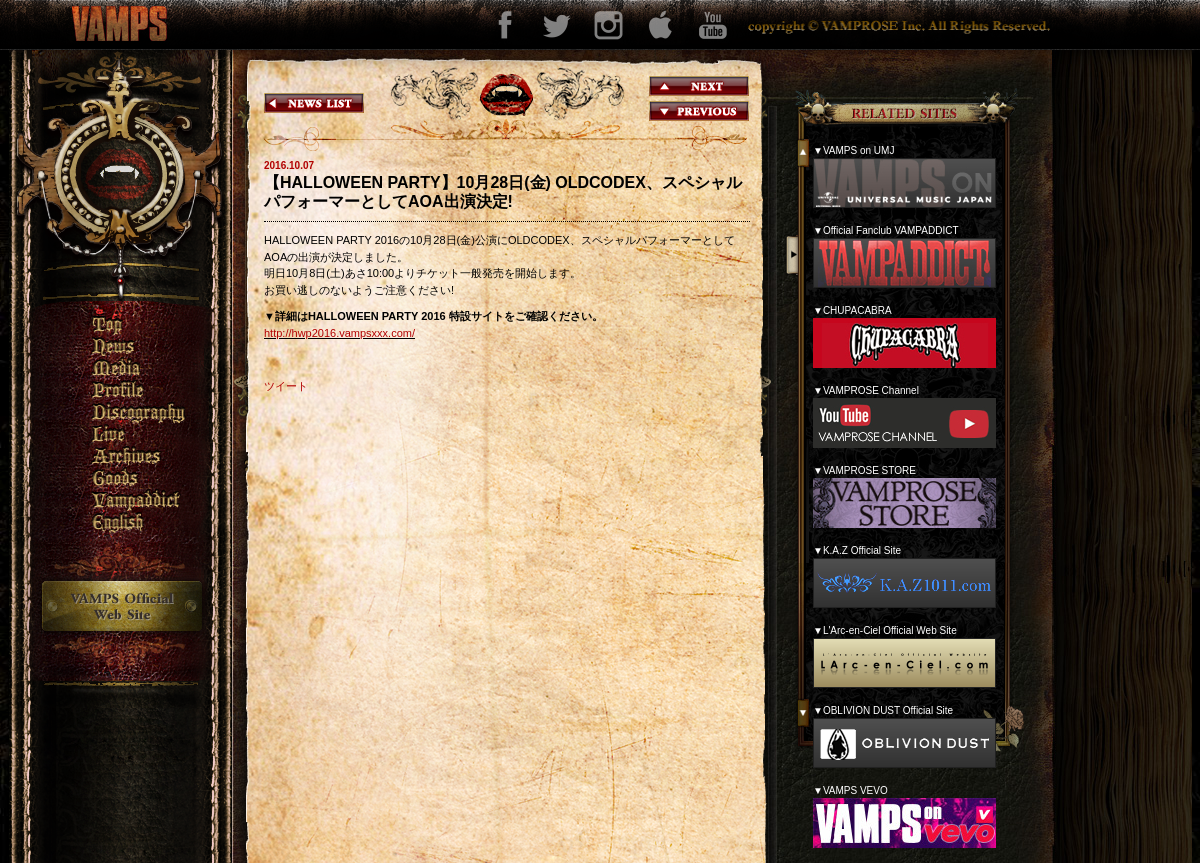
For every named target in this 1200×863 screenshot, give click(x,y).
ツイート (286, 386)
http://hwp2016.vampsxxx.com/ (339, 333)
